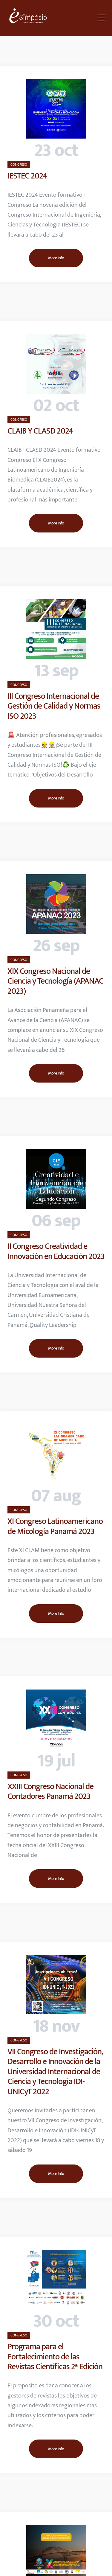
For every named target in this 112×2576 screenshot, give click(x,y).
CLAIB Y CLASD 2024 (40, 431)
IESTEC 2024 (27, 176)
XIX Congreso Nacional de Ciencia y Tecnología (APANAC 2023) (55, 981)
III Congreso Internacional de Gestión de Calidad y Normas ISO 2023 (53, 706)
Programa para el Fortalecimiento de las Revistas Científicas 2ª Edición (54, 2357)
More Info (56, 258)
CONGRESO (18, 164)
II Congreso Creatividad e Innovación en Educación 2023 (56, 1251)
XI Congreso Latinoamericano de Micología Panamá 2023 (55, 1526)
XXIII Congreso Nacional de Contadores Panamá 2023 (50, 1792)
